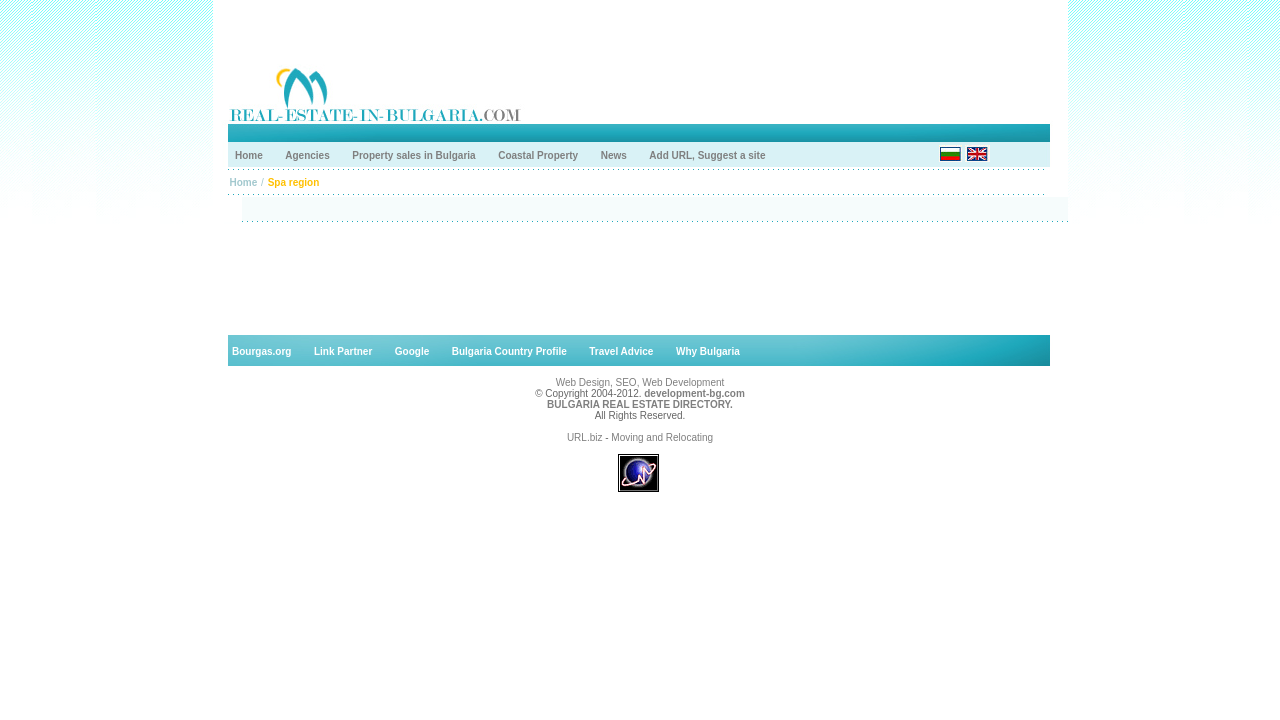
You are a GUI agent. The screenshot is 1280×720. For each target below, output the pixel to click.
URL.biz (585, 437)
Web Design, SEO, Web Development (640, 382)
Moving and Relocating (662, 437)
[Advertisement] (640, 278)
